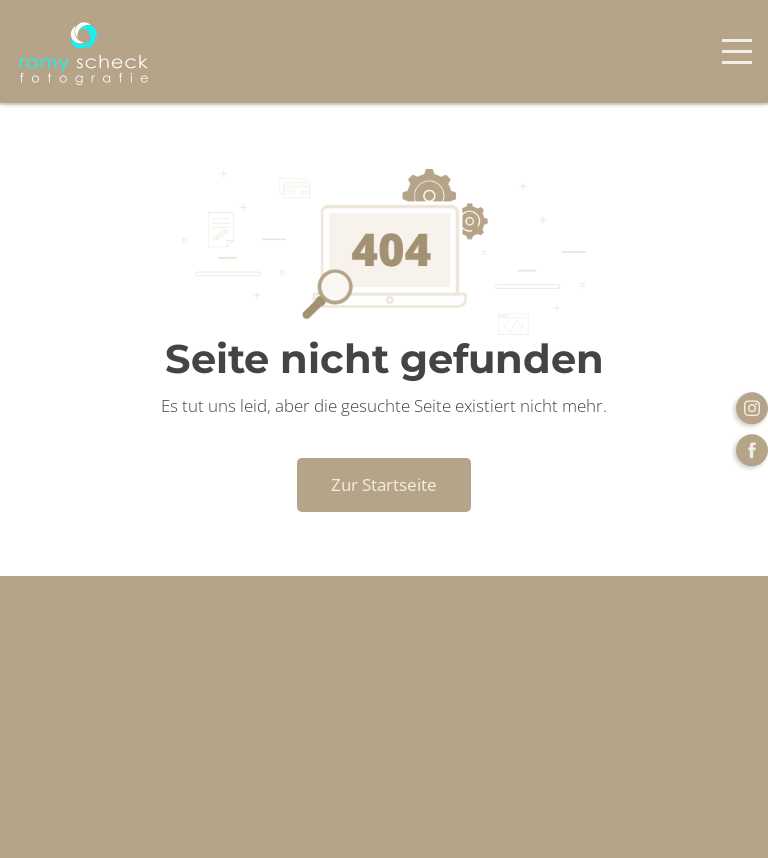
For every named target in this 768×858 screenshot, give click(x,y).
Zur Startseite (384, 484)
